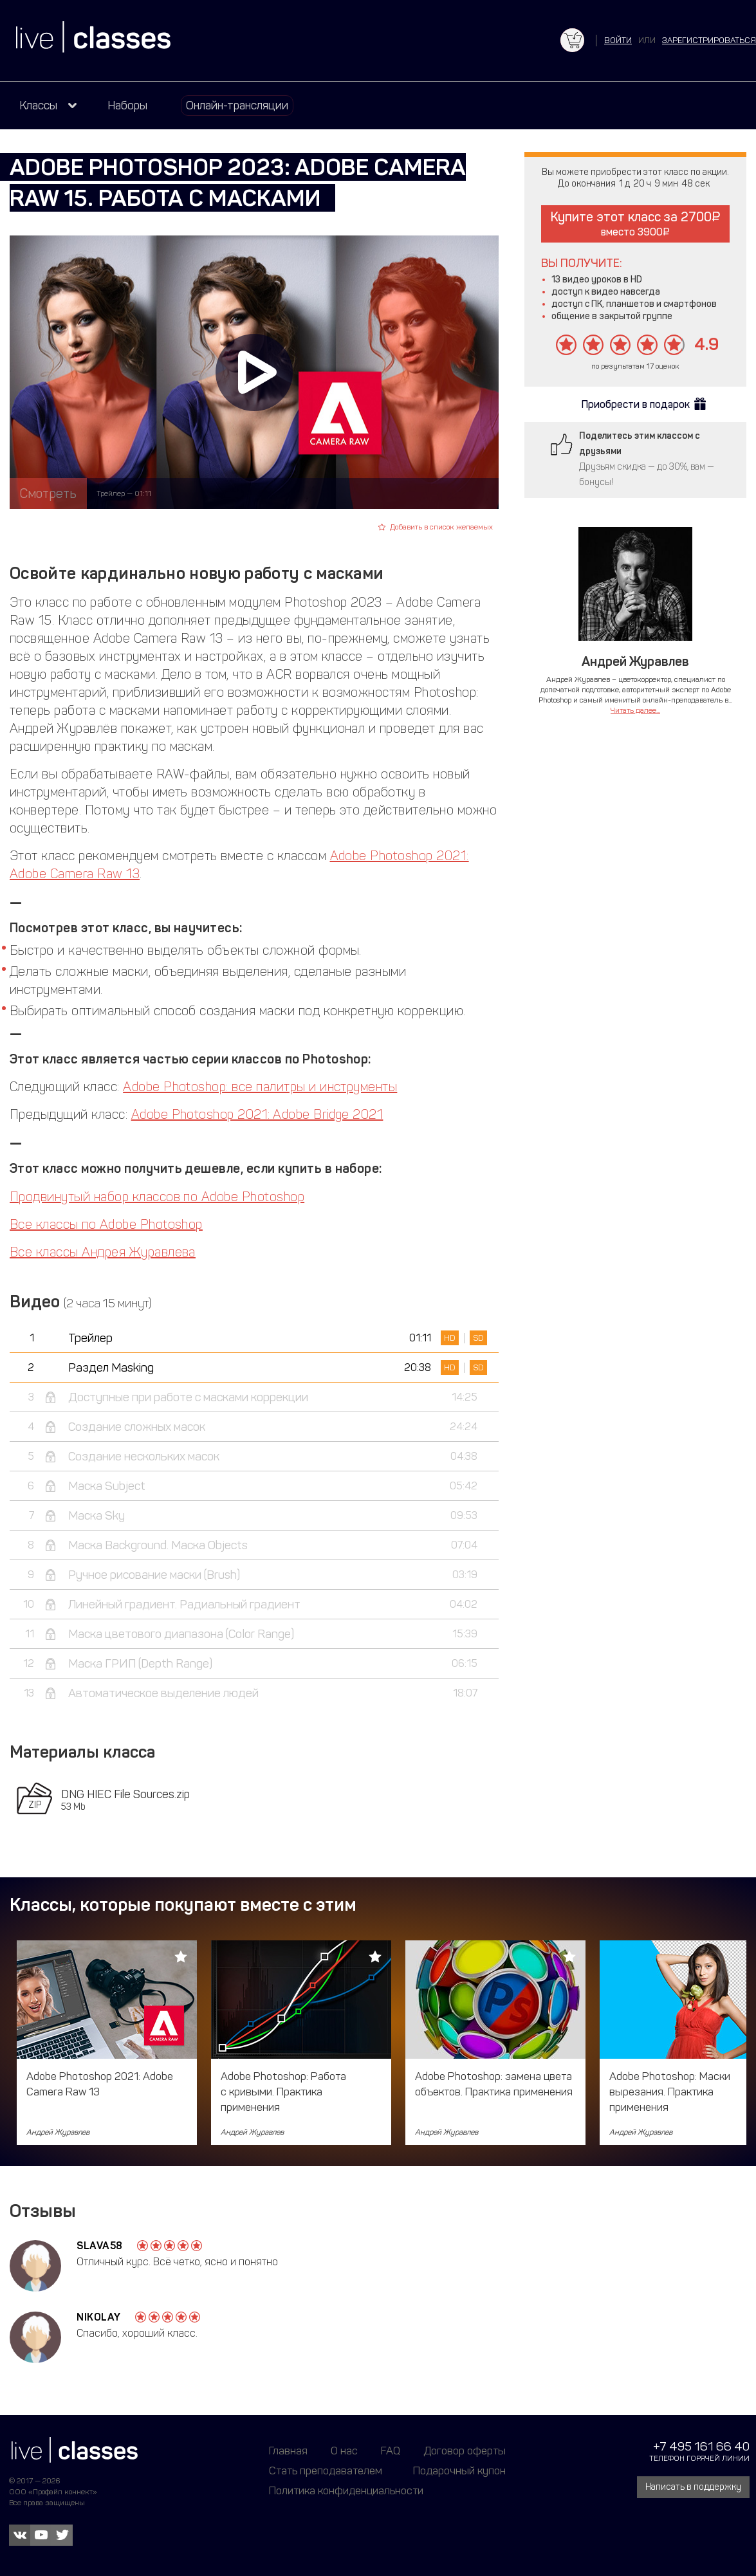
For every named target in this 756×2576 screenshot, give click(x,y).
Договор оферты (464, 2450)
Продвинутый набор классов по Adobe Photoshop (157, 1196)
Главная (288, 2450)
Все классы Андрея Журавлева (103, 1252)
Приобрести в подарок (636, 404)
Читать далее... (635, 710)
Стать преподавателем (325, 2470)
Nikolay (99, 2317)
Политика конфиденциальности (346, 2490)
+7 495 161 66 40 (701, 2446)
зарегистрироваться (709, 40)
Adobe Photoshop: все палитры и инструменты (260, 1086)
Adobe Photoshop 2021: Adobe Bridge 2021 (257, 1114)
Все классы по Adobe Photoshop (106, 1224)
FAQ (390, 2450)
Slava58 (100, 2246)
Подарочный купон (459, 2470)
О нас (344, 2450)
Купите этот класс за (635, 223)
